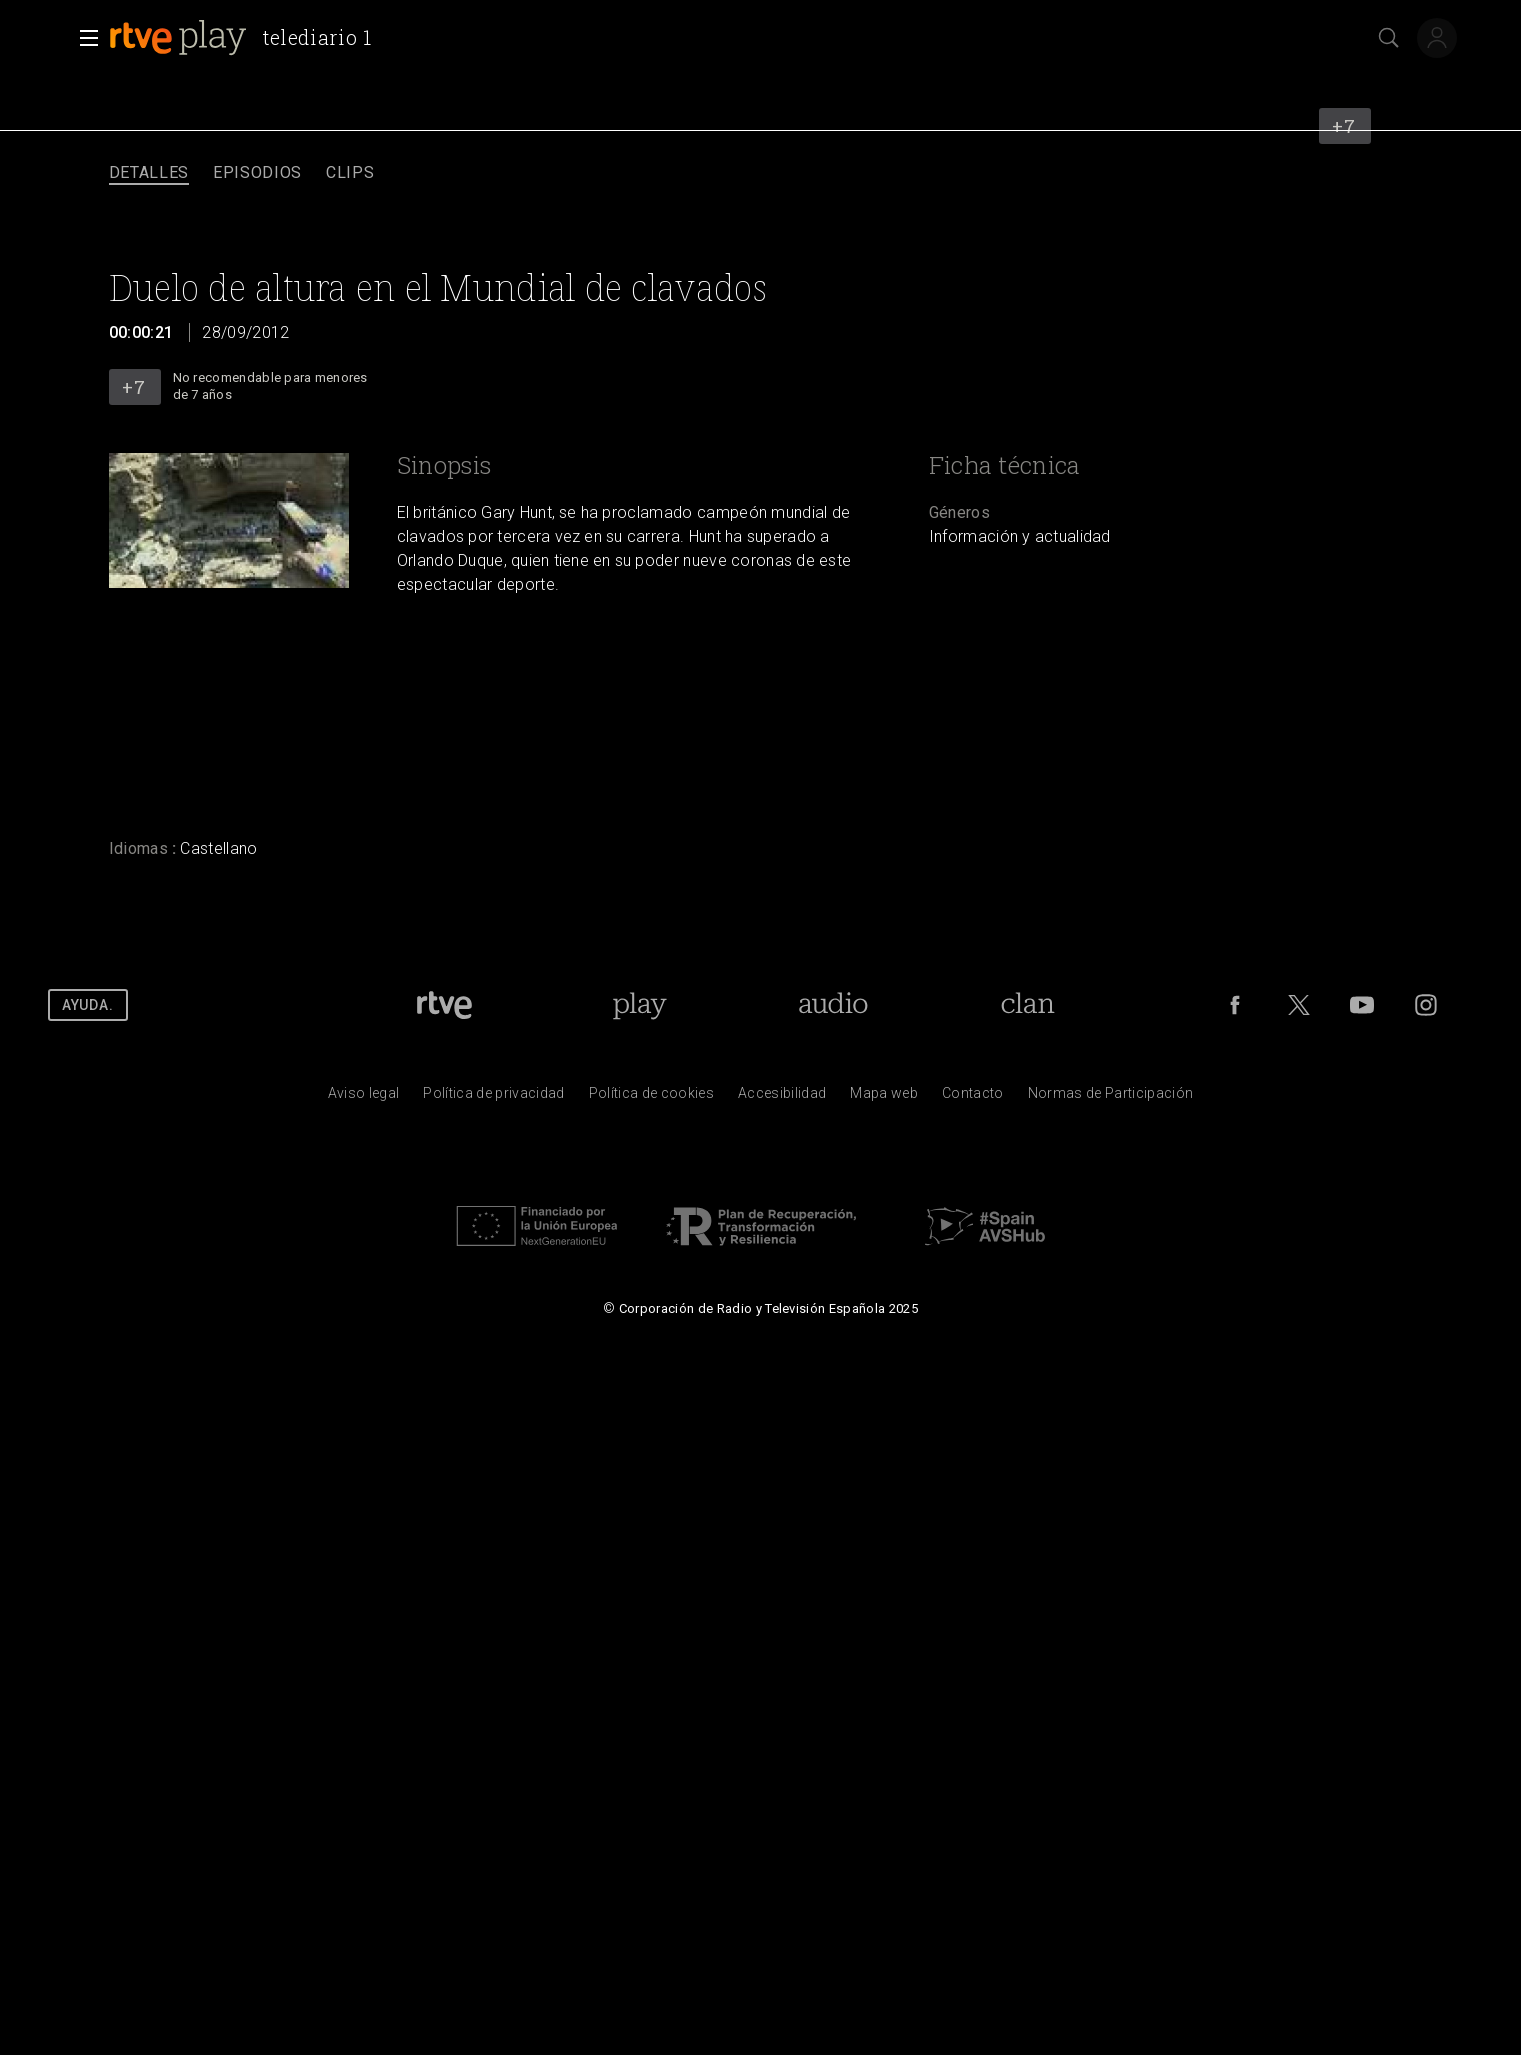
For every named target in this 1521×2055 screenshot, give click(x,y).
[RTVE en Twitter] (1299, 1005)
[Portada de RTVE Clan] (1028, 1005)
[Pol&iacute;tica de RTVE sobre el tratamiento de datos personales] (493, 1098)
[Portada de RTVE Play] (639, 1005)
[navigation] (760, 173)
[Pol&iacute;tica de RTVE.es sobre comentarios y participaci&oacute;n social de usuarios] (1111, 1098)
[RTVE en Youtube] (1362, 1005)
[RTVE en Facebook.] (1235, 1005)
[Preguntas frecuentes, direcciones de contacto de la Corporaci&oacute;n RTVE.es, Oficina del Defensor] (973, 1098)
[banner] (248, 38)
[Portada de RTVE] (444, 1005)
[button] (83, 38)
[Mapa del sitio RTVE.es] (884, 1098)
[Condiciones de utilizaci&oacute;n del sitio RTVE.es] (364, 1098)
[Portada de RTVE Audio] (833, 1005)
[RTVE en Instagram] (1426, 1005)
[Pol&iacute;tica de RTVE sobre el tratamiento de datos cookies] (651, 1098)
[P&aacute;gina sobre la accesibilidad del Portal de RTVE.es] (782, 1098)
